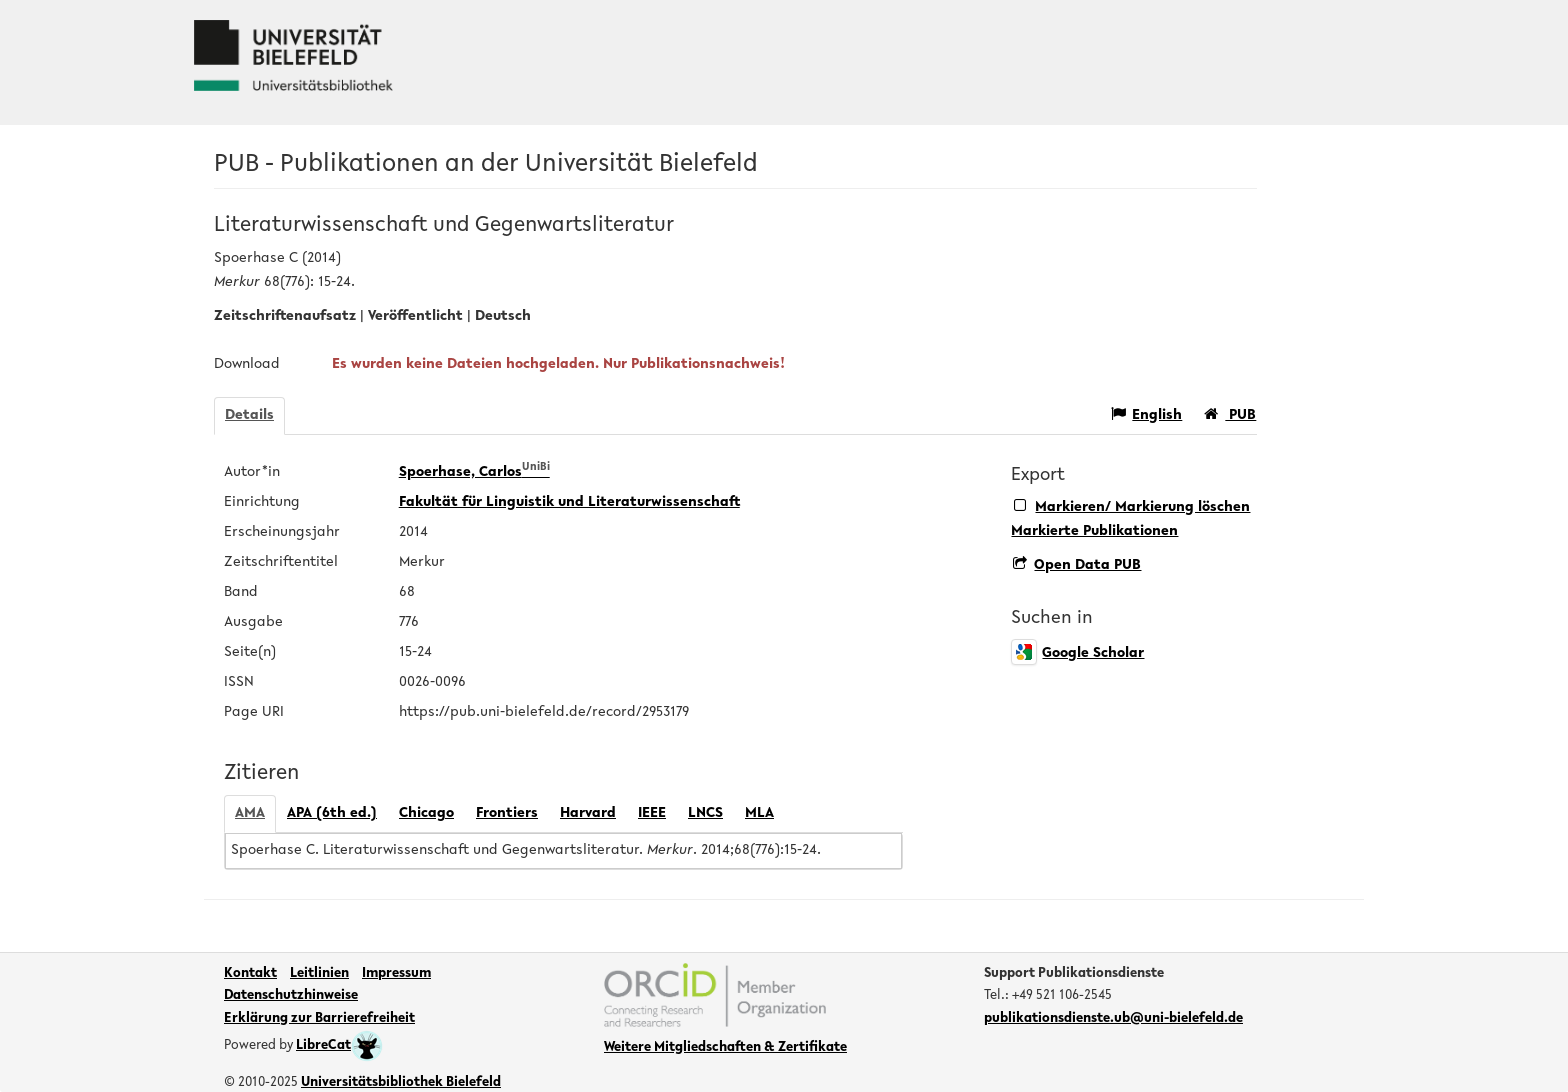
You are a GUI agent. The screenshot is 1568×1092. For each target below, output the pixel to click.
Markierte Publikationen (1094, 531)
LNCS (705, 813)
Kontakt (250, 974)
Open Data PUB (1077, 565)
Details (249, 415)
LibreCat (339, 1046)
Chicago (426, 813)
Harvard (588, 813)
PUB (1230, 414)
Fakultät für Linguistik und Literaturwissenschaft (569, 502)
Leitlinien (319, 974)
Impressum (396, 974)
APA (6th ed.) (332, 813)
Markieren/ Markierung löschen (1132, 506)
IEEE (652, 813)
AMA (250, 813)
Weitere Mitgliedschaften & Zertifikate (725, 1048)
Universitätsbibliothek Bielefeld (401, 1083)
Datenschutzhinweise (291, 996)
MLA (759, 813)
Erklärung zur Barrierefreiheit (319, 1019)
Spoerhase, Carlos (474, 472)
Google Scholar (1077, 653)
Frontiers (507, 813)
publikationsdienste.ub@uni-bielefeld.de (1113, 1019)
